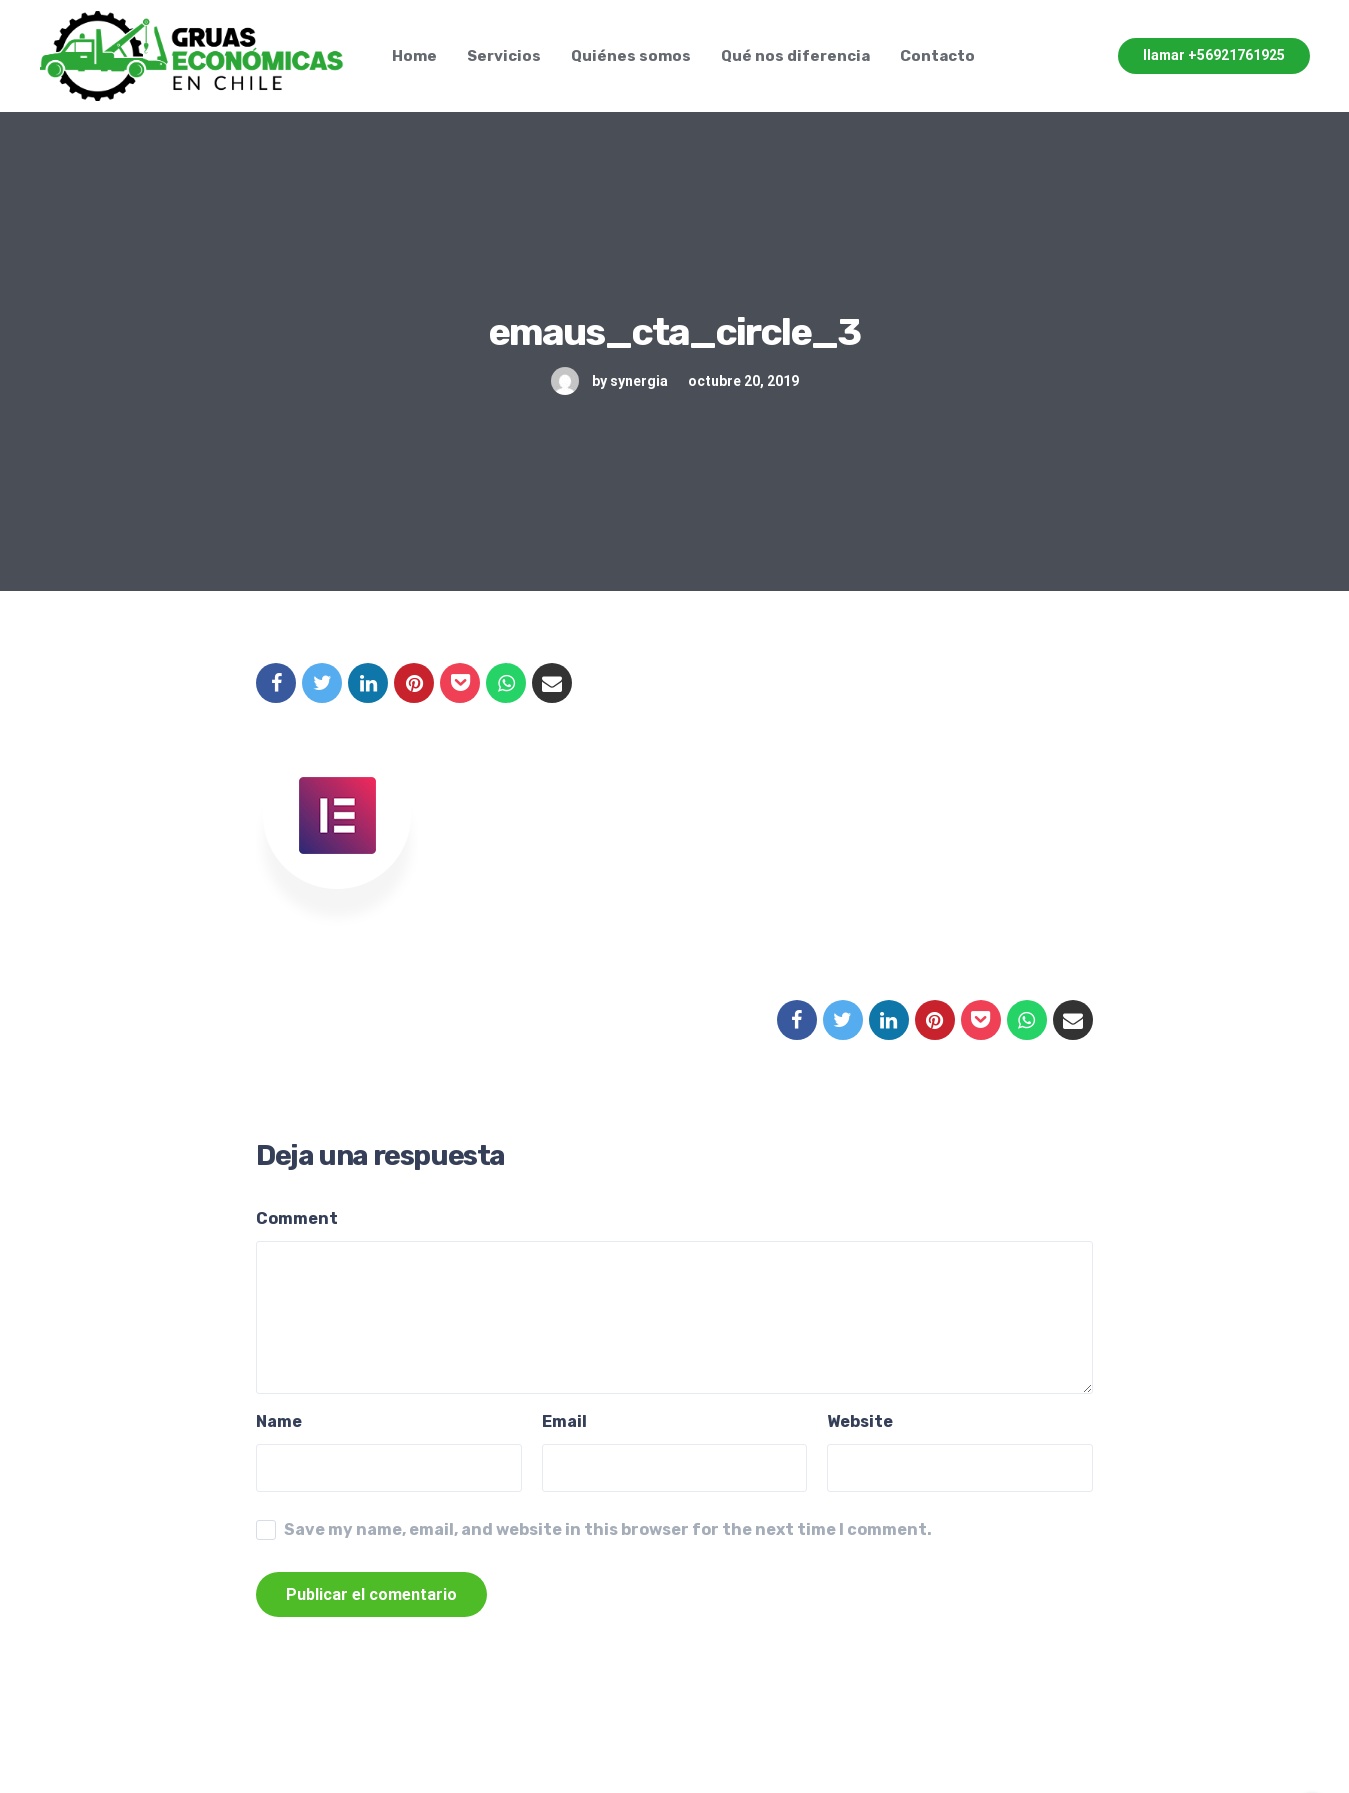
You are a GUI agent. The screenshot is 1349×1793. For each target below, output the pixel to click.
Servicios (504, 56)
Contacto (937, 56)
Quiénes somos (631, 56)
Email (564, 1421)
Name (279, 1421)
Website (860, 1421)
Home (414, 56)
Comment (297, 1218)
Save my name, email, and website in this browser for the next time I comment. (608, 1529)
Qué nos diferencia (795, 56)
